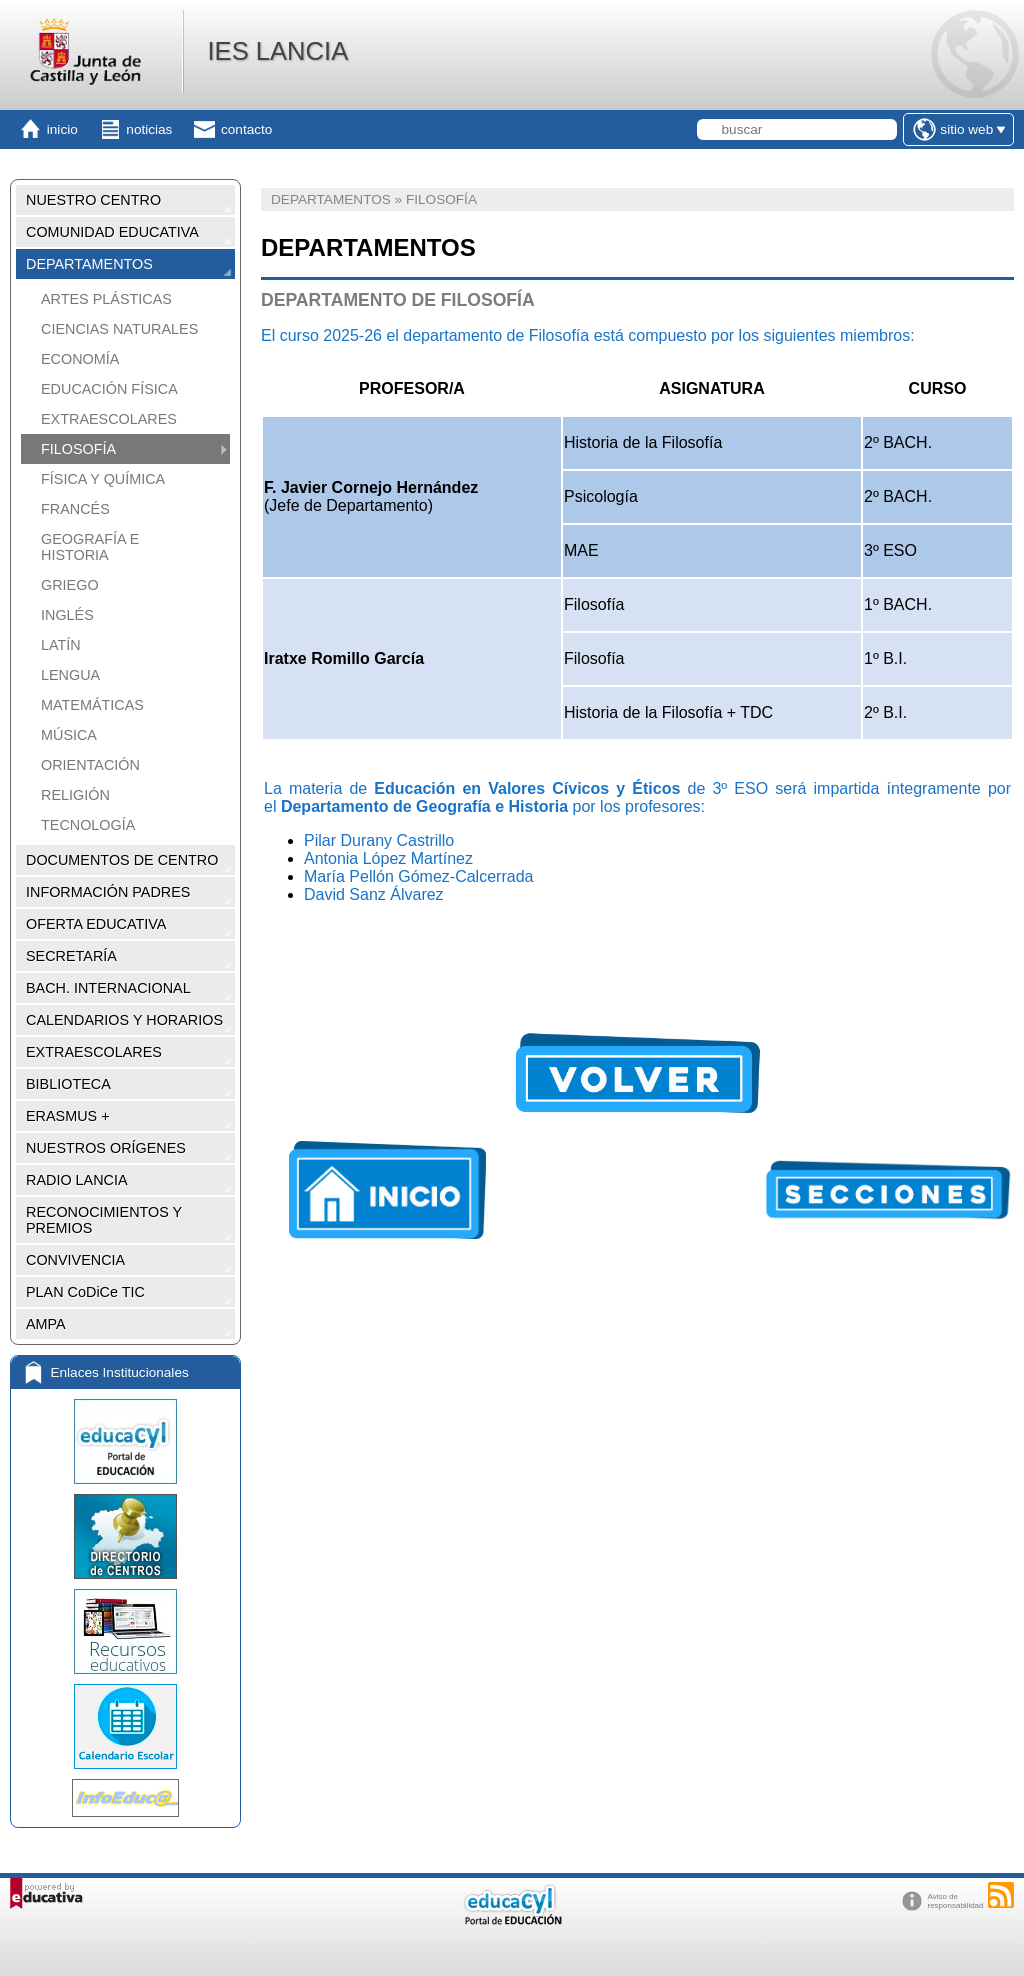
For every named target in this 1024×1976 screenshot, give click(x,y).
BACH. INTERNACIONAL (108, 988)
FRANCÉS (75, 509)
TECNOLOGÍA (88, 825)
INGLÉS (67, 615)
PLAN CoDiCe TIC (85, 1292)
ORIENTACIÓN (90, 765)
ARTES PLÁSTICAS (106, 299)
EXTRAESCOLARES (109, 419)
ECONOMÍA (80, 359)
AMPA (46, 1324)
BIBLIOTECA (68, 1084)
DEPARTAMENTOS (89, 264)
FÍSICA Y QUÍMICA (103, 479)
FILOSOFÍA (78, 449)
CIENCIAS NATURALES (119, 329)
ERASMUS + (68, 1116)
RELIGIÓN (75, 795)
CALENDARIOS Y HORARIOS (124, 1020)
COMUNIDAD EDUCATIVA (112, 232)
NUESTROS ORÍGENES (106, 1148)
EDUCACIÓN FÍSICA (109, 389)
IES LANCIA (277, 51)
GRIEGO (70, 585)
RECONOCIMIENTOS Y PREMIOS (104, 1220)
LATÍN (61, 645)
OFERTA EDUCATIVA (96, 924)
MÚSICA (69, 735)
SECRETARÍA (71, 956)
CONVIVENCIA (75, 1260)
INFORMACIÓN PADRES (108, 892)
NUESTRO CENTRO (93, 200)
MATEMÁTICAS (92, 705)
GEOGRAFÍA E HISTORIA (90, 547)
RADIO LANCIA (77, 1180)
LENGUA (70, 675)
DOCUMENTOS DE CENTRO (122, 860)
